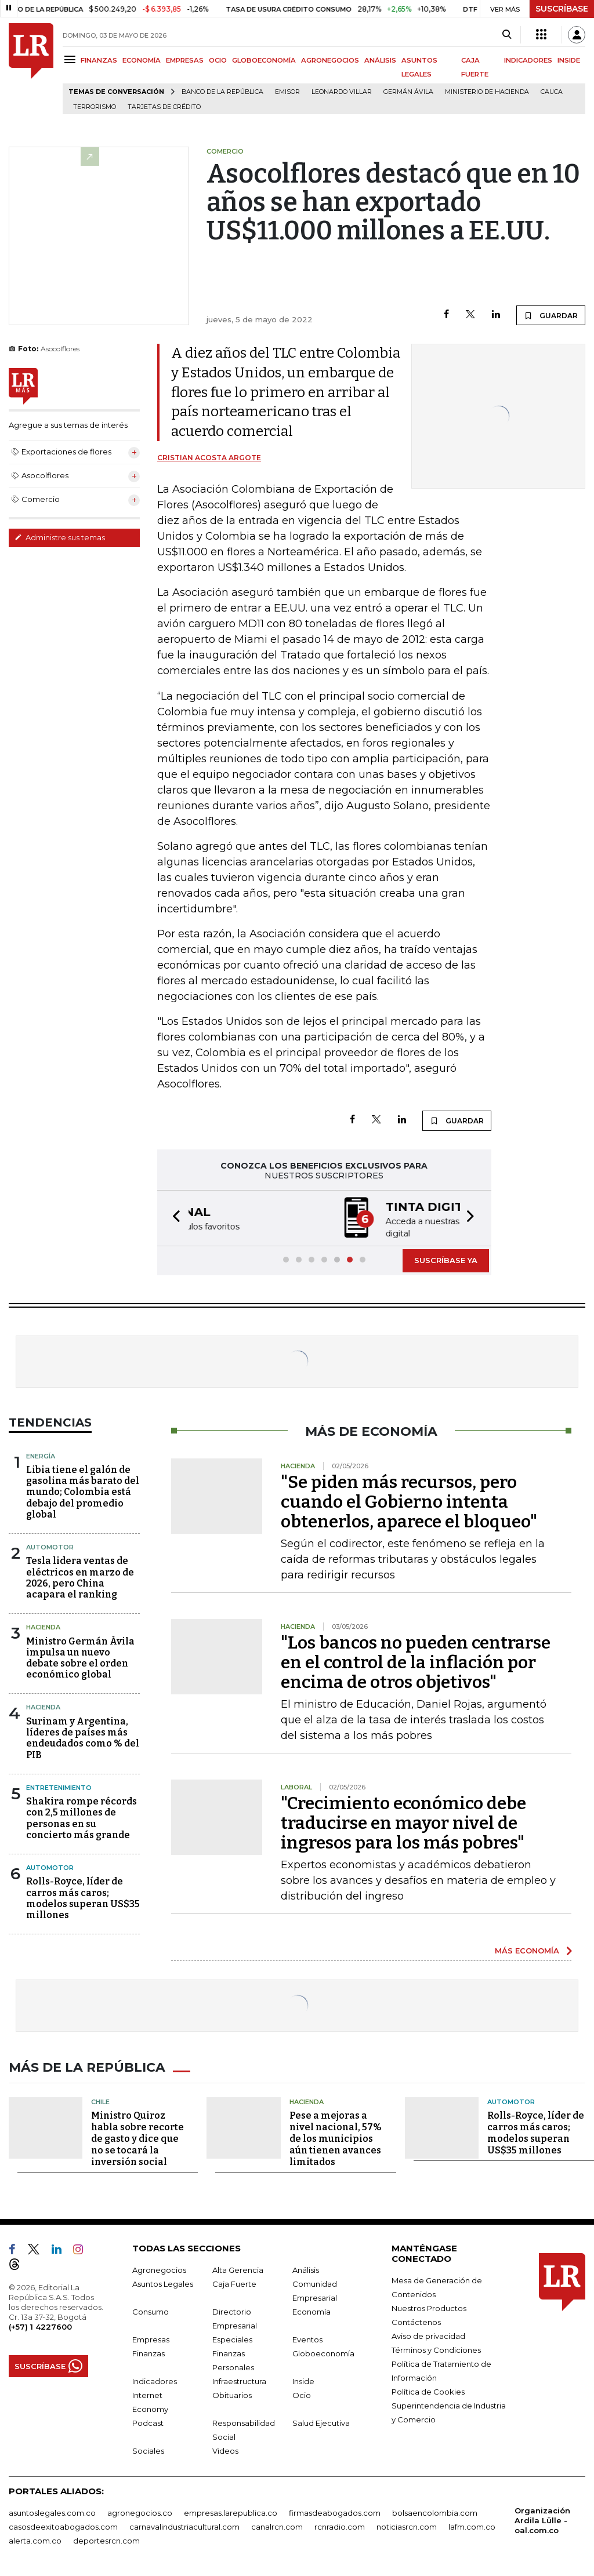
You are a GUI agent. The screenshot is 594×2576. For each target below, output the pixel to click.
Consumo (150, 2309)
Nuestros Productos (429, 2306)
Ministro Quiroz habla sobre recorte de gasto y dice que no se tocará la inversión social (137, 2136)
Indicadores (154, 2379)
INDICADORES (528, 60)
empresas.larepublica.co (230, 2510)
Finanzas (148, 2351)
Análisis (305, 2267)
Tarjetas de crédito (164, 107)
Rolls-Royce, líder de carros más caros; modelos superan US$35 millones (83, 1897)
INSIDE (568, 60)
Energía (40, 1455)
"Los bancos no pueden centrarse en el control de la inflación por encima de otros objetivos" (415, 1661)
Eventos (307, 2337)
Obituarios (232, 2392)
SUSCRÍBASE (561, 8)
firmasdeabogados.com (335, 2510)
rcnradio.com (339, 2524)
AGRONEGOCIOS (330, 60)
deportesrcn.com (106, 2538)
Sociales (148, 2448)
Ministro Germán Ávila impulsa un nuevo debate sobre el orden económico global (80, 1657)
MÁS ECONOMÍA (527, 1949)
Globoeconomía (323, 2351)
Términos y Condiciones (436, 2347)
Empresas (150, 2337)
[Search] (507, 35)
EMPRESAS (185, 60)
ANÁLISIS (380, 60)
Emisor (287, 92)
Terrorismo (94, 107)
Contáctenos (416, 2319)
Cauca (552, 92)
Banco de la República (222, 92)
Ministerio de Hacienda (487, 92)
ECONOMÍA (141, 60)
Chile (100, 2099)
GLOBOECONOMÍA (264, 60)
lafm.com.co (471, 2524)
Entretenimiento (59, 1786)
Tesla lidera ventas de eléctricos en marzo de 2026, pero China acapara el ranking (80, 1576)
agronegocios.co (139, 2510)
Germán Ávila (408, 92)
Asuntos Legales (162, 2281)
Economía (311, 2309)
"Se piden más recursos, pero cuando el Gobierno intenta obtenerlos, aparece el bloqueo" (409, 1501)
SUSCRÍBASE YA (445, 1259)
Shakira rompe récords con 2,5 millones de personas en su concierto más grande (81, 1817)
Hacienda (43, 1626)
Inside (303, 2379)
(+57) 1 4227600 (40, 2324)
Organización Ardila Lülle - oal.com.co (542, 2518)
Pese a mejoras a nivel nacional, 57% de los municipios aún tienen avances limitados (335, 2136)
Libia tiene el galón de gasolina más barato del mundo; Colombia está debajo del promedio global (82, 1491)
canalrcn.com (277, 2524)
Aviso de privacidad (428, 2333)
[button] (173, 1218)
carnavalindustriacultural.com (184, 2524)
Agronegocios (159, 2267)
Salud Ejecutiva (321, 2420)
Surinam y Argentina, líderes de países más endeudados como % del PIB (82, 1737)
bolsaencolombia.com (434, 2510)
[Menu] (72, 59)
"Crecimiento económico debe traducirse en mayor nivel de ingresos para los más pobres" (403, 1822)
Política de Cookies (428, 2389)
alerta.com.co (35, 2538)
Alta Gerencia (237, 2267)
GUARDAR (551, 315)
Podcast (148, 2420)
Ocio (301, 2392)
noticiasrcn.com (406, 2524)
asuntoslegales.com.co (52, 2510)
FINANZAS (99, 60)
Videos (225, 2448)
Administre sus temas (60, 537)
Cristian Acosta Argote (209, 457)
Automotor (50, 1546)
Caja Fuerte (234, 2281)
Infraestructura (239, 2379)
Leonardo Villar (342, 92)
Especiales (232, 2337)
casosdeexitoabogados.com (63, 2524)
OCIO (218, 60)
